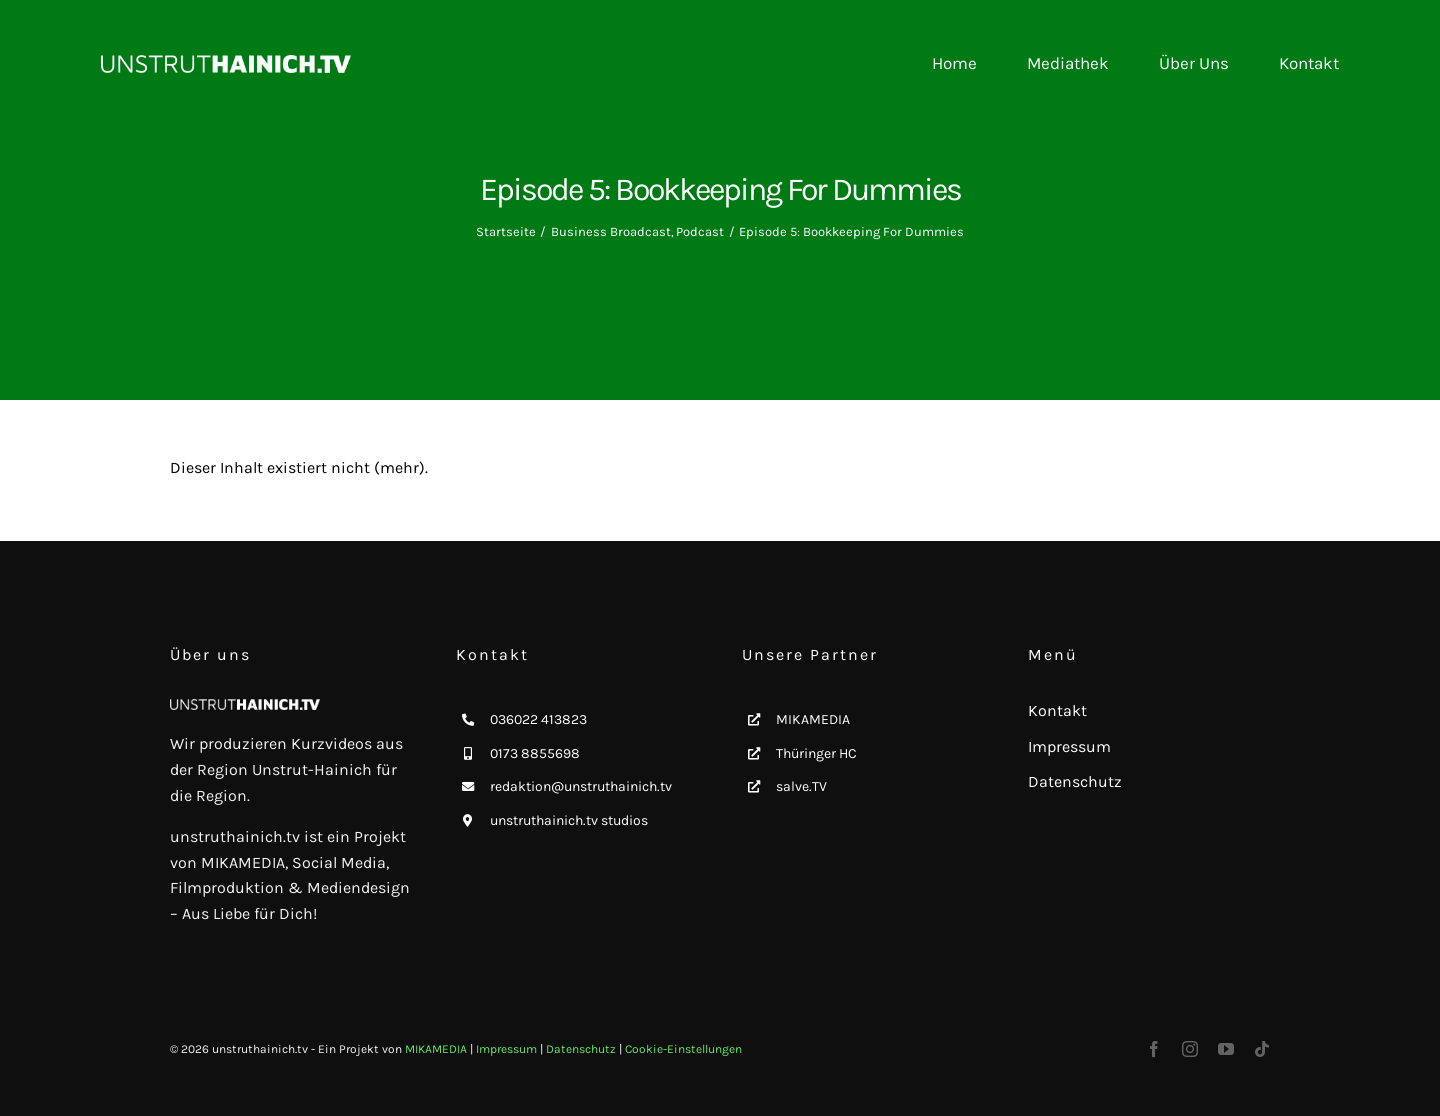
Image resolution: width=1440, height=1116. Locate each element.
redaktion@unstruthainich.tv (581, 786)
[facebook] (1154, 1049)
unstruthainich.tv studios (569, 820)
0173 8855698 (535, 753)
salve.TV (801, 786)
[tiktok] (1262, 1049)
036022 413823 (538, 719)
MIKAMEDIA (813, 719)
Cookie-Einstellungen (683, 1049)
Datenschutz (581, 1049)
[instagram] (1190, 1049)
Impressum (506, 1049)
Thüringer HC (816, 753)
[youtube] (1226, 1049)
